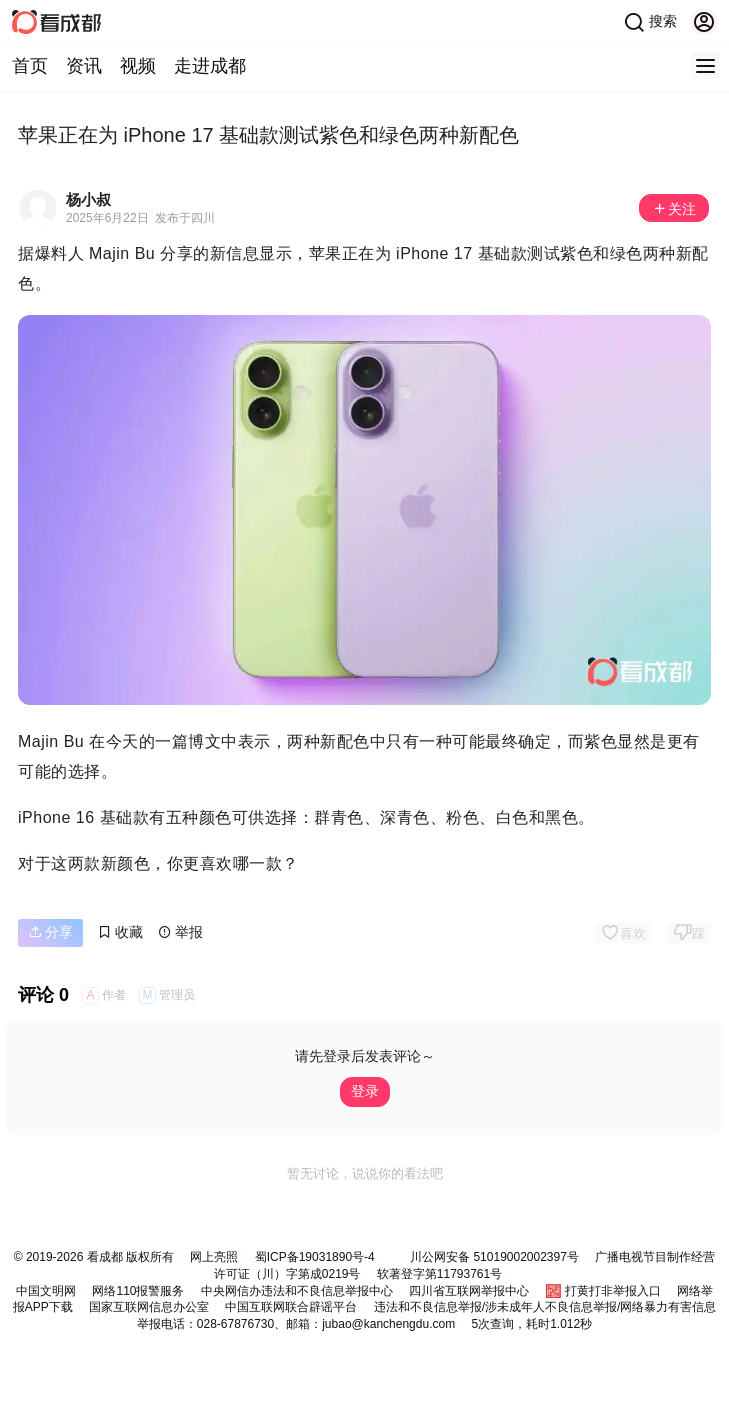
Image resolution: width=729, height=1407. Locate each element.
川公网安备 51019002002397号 (494, 1257)
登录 (365, 1091)
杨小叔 (88, 199)
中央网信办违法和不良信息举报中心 (297, 1291)
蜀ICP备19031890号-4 (315, 1257)
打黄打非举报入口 (613, 1291)
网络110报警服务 (138, 1291)
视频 (138, 66)
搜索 (650, 22)
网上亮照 (214, 1257)
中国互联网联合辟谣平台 (291, 1307)
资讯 (84, 66)
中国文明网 (46, 1291)
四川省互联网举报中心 (469, 1291)
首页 (30, 66)
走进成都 (210, 66)
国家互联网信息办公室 (149, 1307)
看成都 (102, 1257)
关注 (674, 208)
